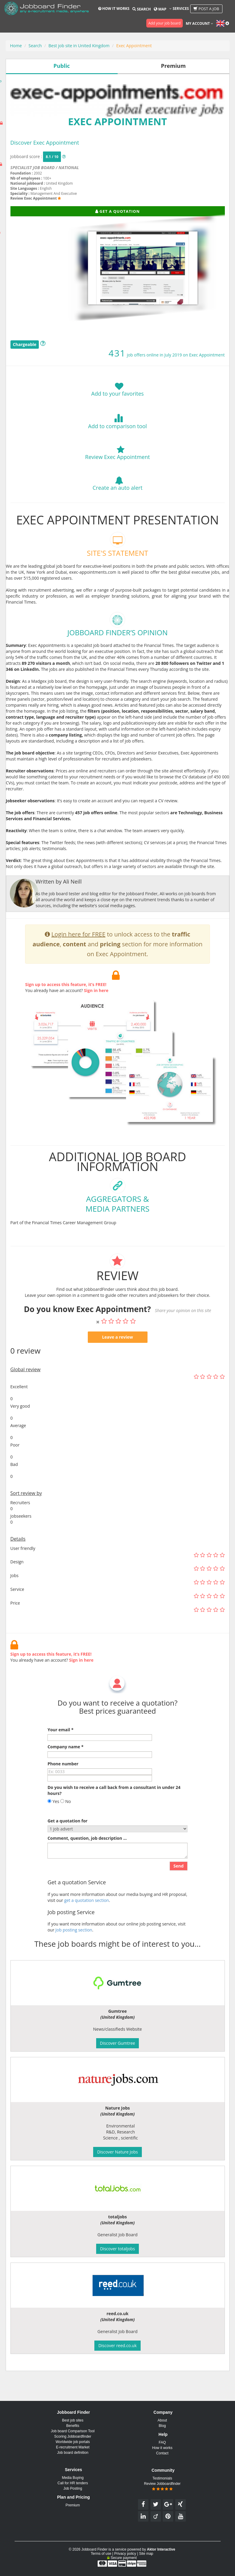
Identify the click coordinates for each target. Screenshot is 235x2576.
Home (16, 45)
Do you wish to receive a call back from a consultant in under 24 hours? (113, 1819)
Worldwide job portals (73, 2442)
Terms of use (101, 2553)
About (162, 2420)
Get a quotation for (67, 1850)
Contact (162, 2453)
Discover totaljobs (117, 2248)
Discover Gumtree (117, 2043)
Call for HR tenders (72, 2483)
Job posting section (74, 1959)
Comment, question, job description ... (87, 1867)
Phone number (62, 1793)
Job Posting (72, 2488)
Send (178, 1895)
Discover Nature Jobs (117, 2152)
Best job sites (72, 2420)
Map (160, 9)
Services (179, 8)
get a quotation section (86, 1929)
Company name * (65, 1775)
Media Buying (73, 2478)
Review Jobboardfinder (162, 2486)
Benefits (72, 2426)
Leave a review (117, 1366)
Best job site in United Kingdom (78, 45)
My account (199, 23)
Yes (53, 1830)
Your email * (60, 1758)
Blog (162, 2426)
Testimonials (162, 2478)
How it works (113, 8)
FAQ (162, 2442)
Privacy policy (125, 2553)
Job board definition (72, 2453)
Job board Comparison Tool (73, 2431)
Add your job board (164, 23)
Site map (146, 2553)
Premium (72, 2505)
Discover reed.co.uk (117, 2345)
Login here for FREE (78, 963)
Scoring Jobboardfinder (72, 2436)
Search (141, 9)
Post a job (206, 8)
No (65, 1830)
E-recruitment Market (72, 2447)
